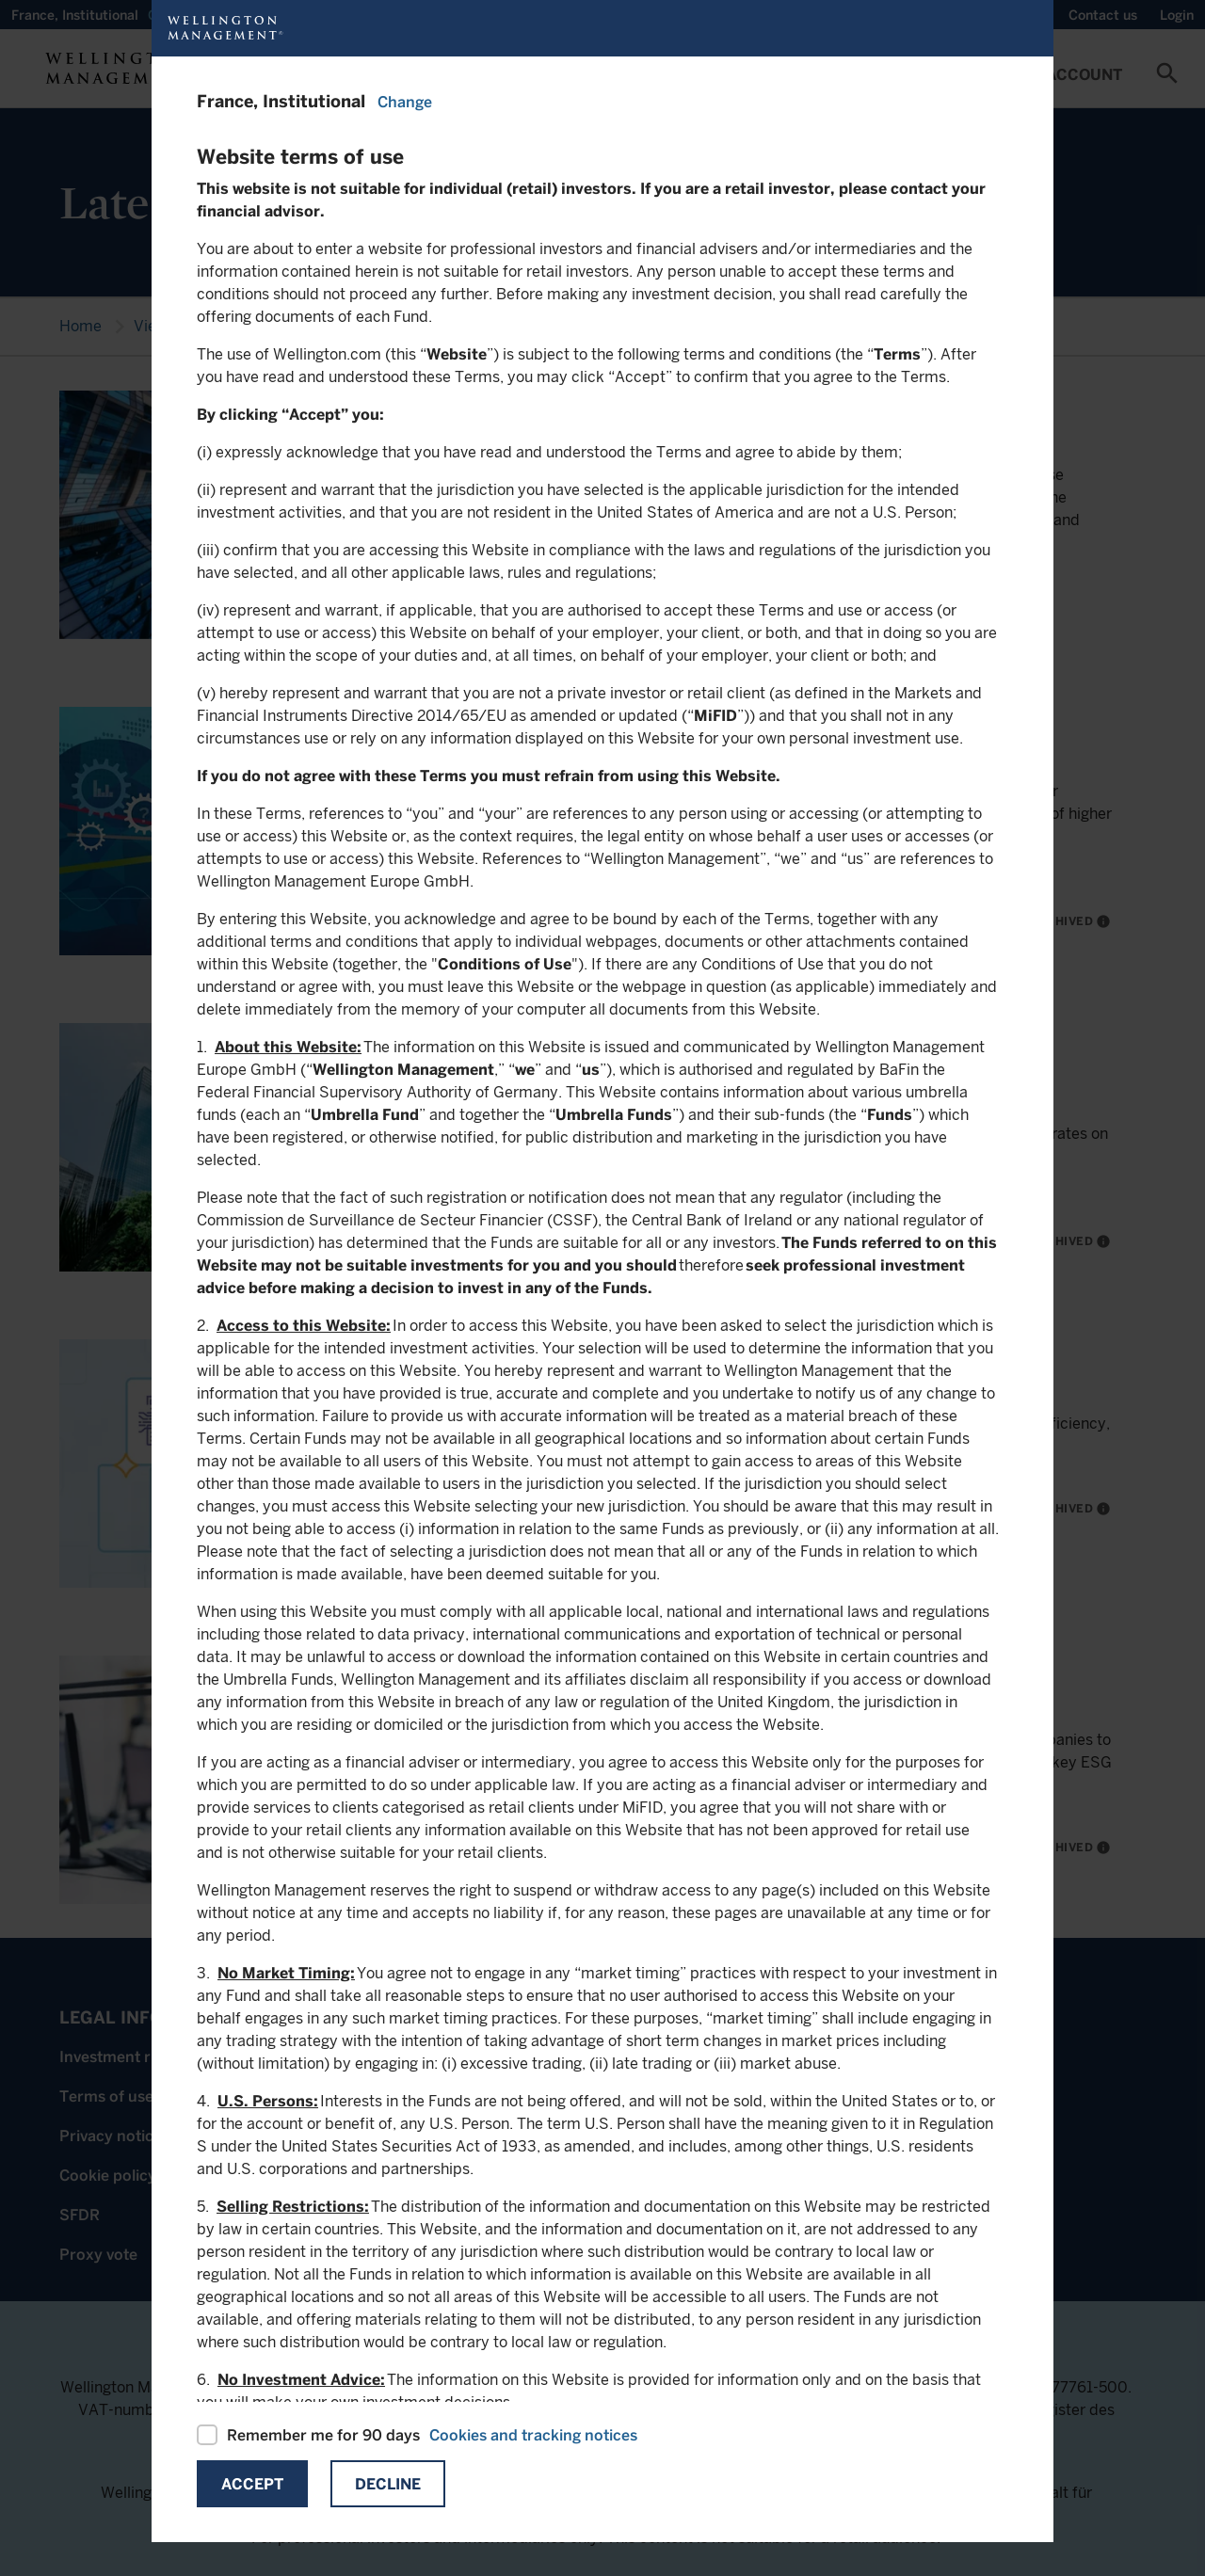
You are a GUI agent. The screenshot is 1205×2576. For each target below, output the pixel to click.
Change (405, 102)
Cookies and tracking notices (533, 2435)
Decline (388, 2484)
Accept (252, 2484)
